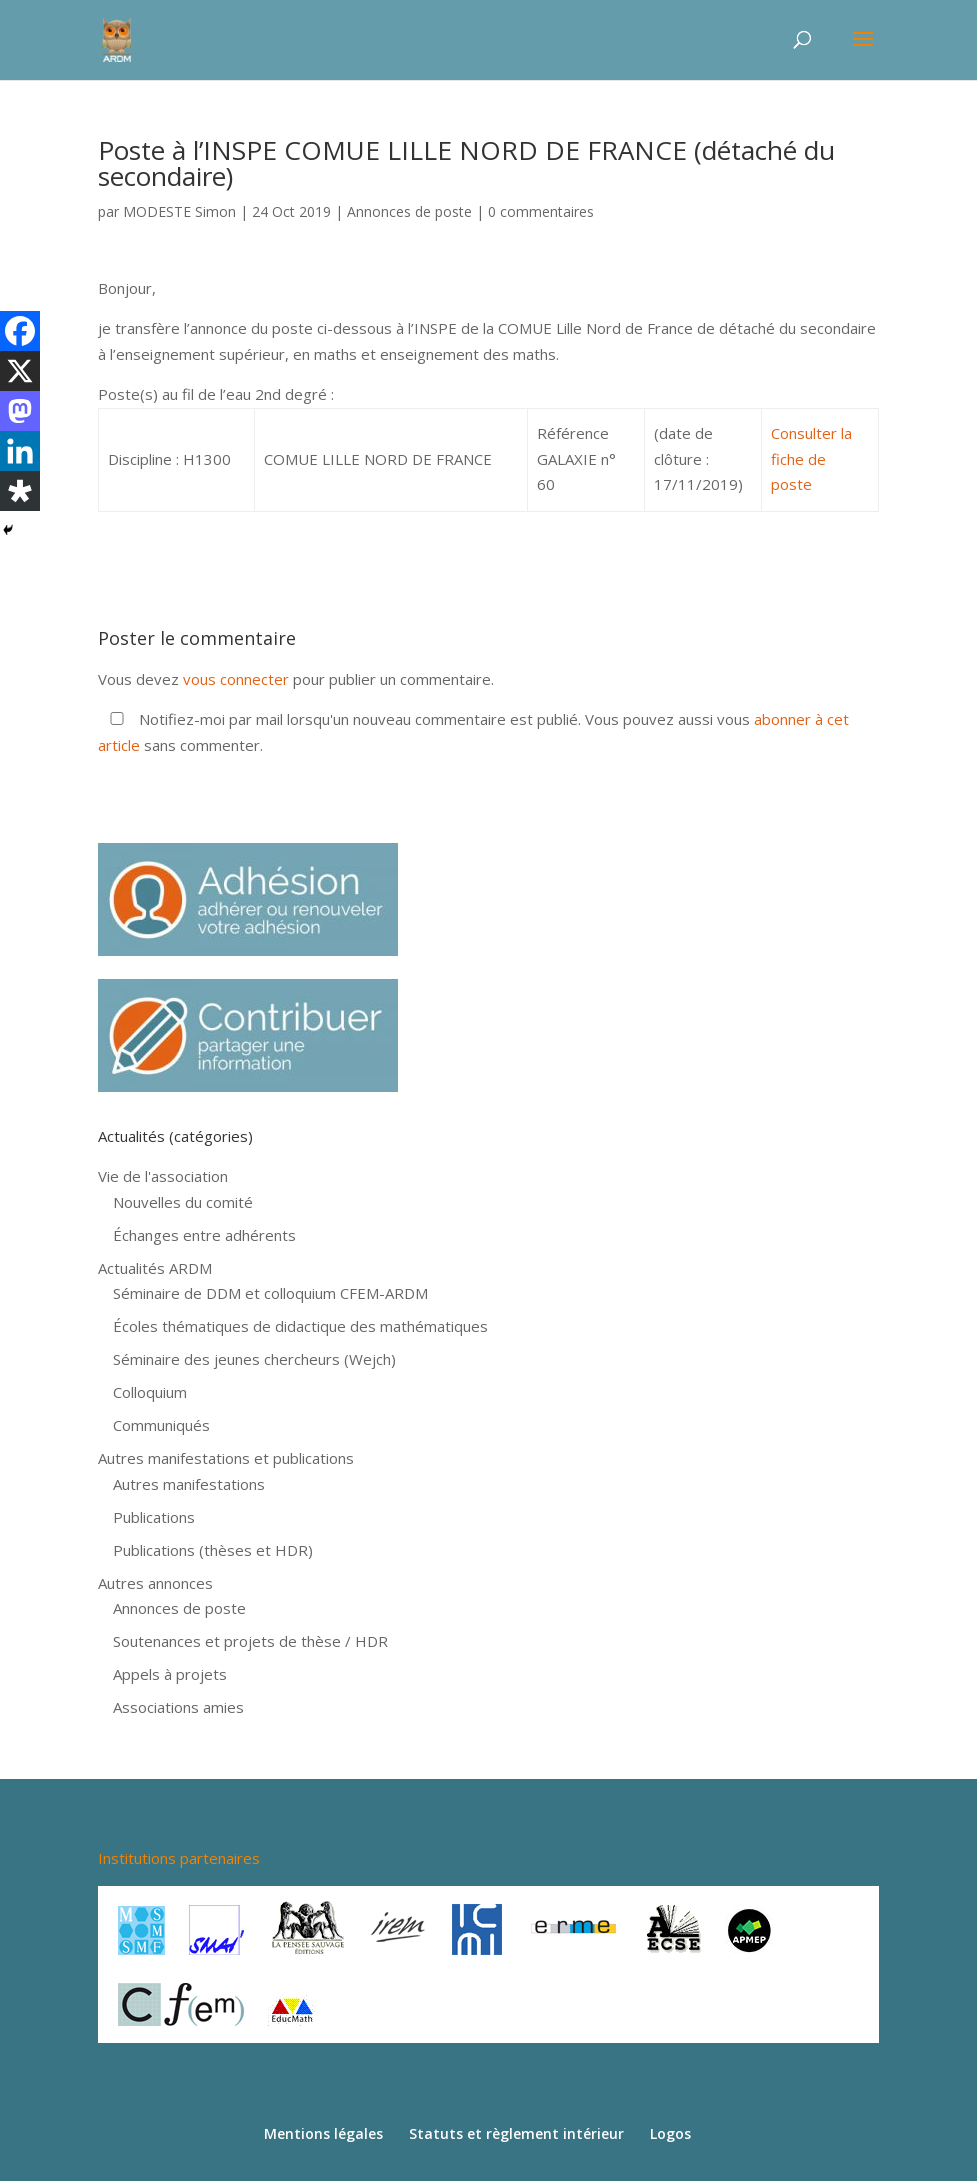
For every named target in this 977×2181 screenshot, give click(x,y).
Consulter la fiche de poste (811, 458)
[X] (20, 371)
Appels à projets (170, 1674)
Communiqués (161, 1425)
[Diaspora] (20, 491)
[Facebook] (20, 331)
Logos (670, 2133)
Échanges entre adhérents (204, 1235)
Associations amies (178, 1707)
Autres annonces (155, 1583)
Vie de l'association (163, 1176)
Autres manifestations (189, 1484)
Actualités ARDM (155, 1268)
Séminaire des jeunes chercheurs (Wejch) (254, 1359)
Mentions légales (323, 2133)
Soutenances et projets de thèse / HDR (250, 1641)
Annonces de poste (409, 211)
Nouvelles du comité (183, 1202)
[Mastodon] (20, 411)
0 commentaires (541, 211)
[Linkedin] (20, 451)
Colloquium (150, 1392)
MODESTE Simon (179, 211)
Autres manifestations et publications (226, 1458)
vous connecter (236, 679)
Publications (154, 1517)
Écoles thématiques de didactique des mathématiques (300, 1326)
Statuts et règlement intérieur (516, 2133)
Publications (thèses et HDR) (213, 1550)
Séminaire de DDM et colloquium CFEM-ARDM (270, 1293)
